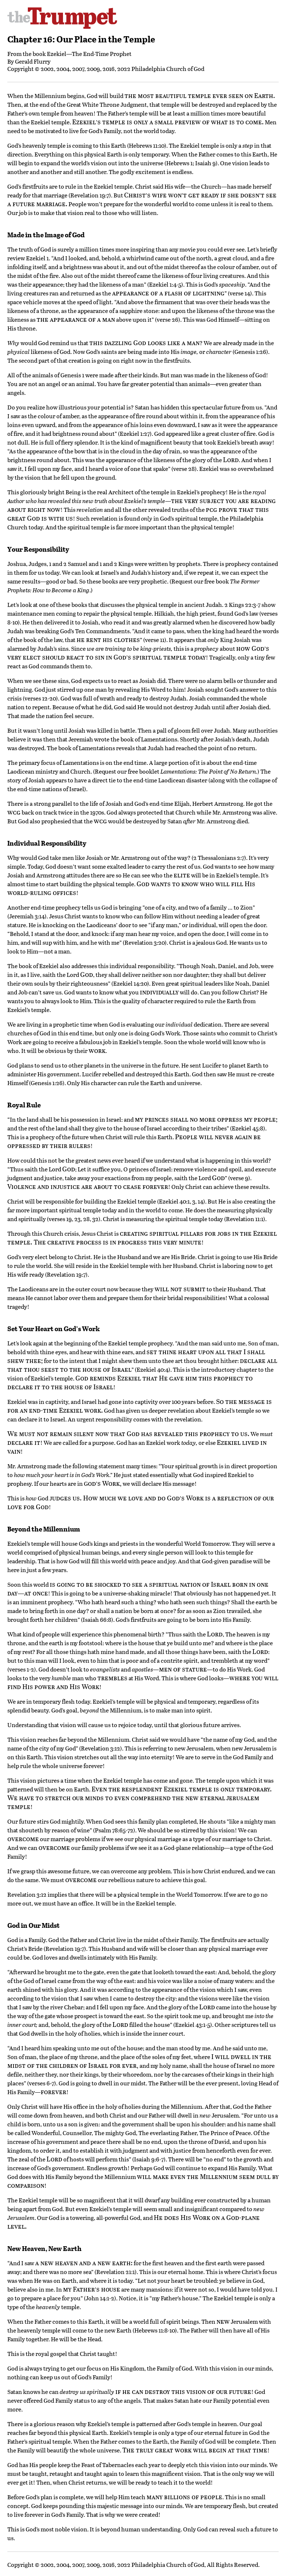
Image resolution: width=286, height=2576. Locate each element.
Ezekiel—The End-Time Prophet (89, 53)
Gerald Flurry (33, 61)
